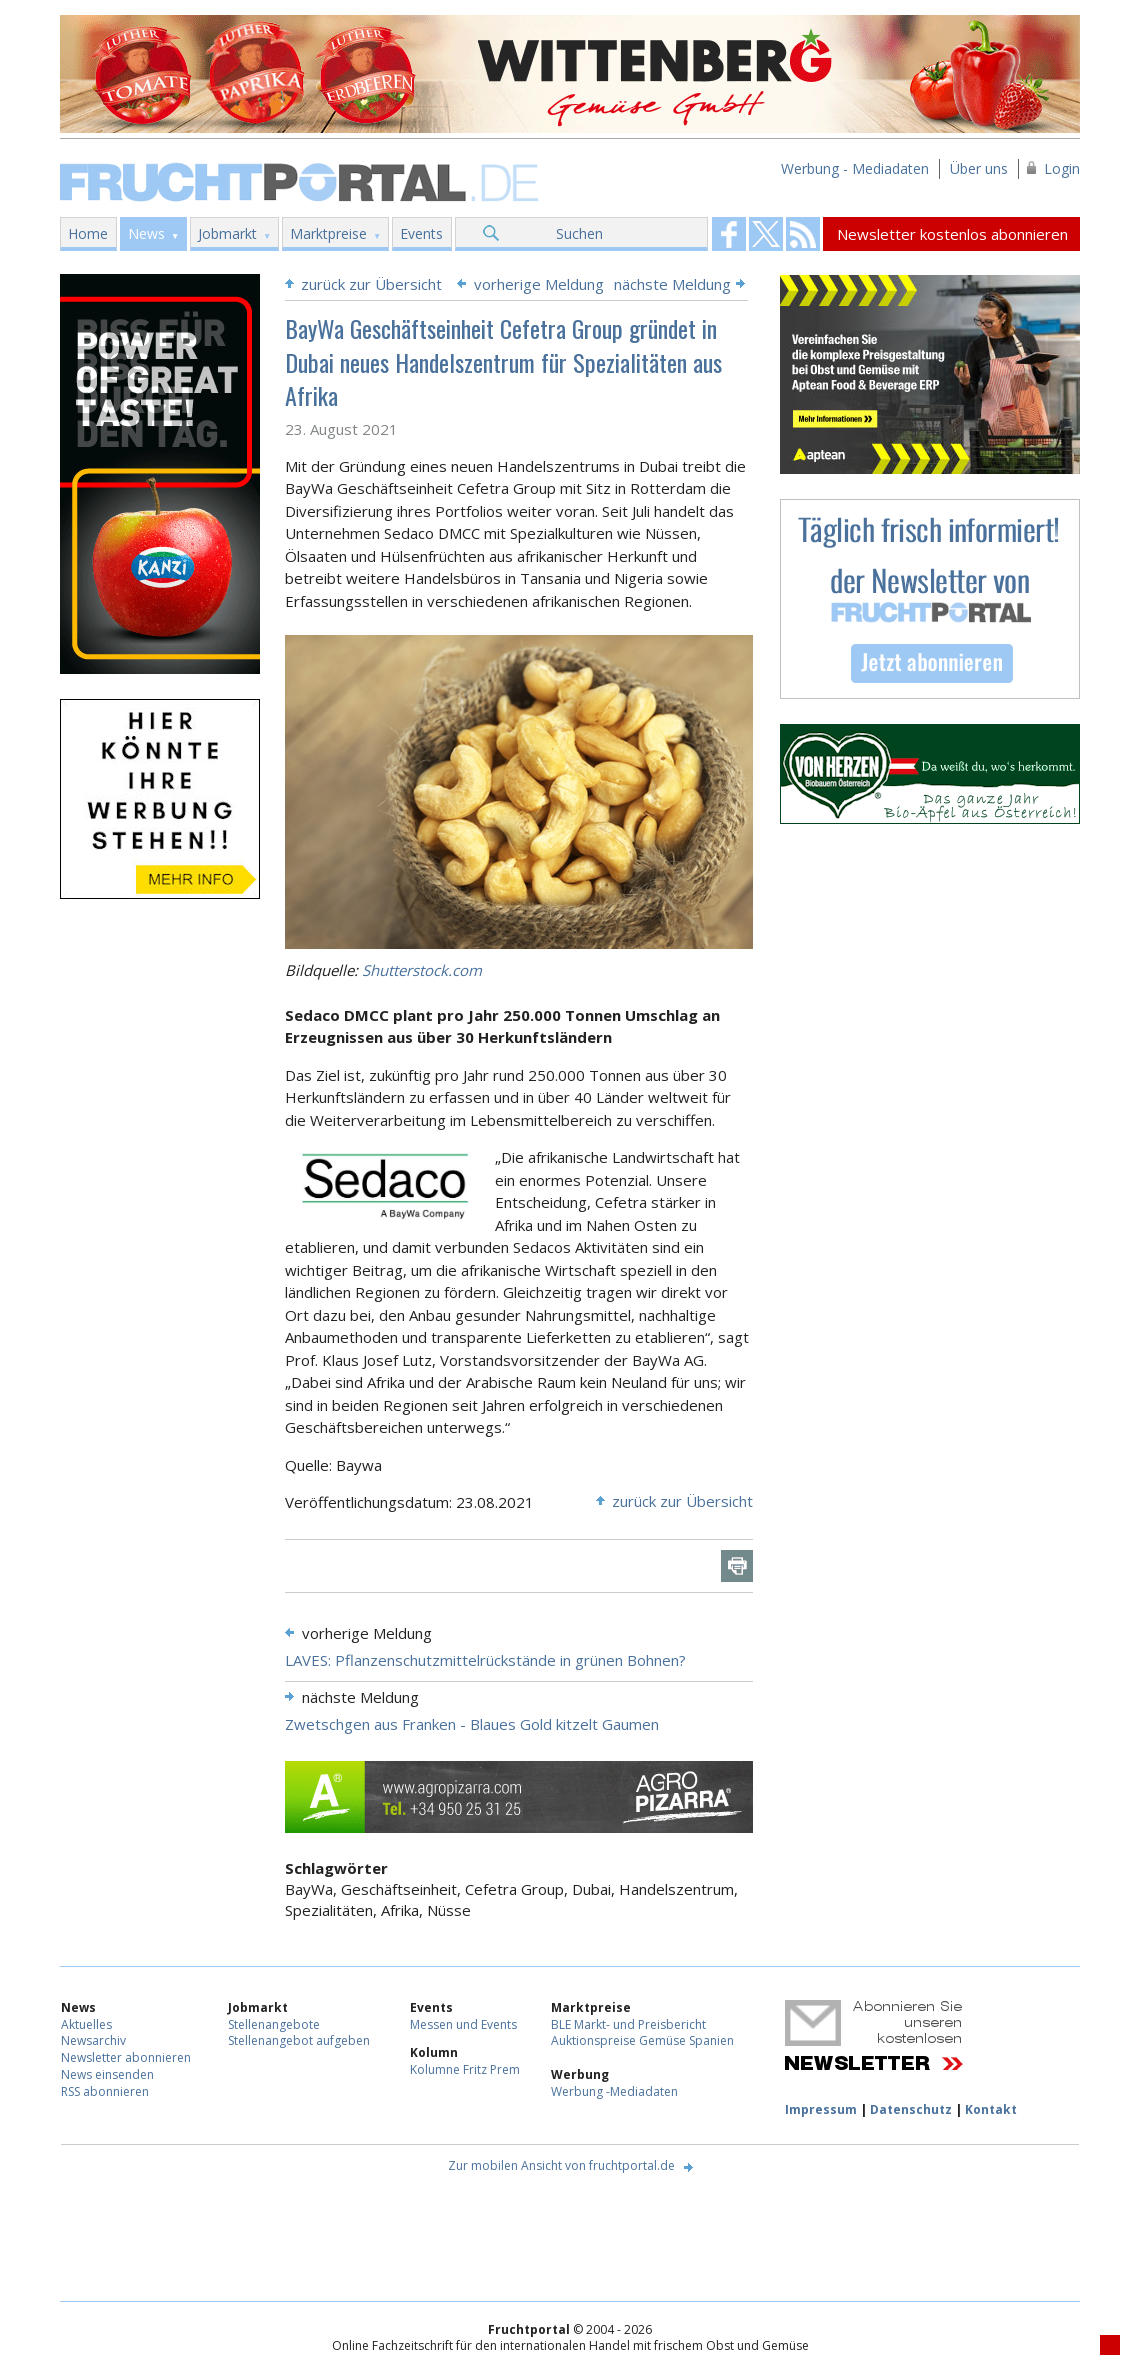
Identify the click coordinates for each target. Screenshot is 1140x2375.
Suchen (579, 233)
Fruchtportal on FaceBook (729, 234)
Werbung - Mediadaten (855, 168)
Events (421, 233)
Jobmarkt (227, 233)
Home (88, 233)
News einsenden (107, 2074)
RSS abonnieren (105, 2091)
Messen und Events (463, 2024)
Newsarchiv (93, 2040)
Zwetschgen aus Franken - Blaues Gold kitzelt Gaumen (472, 1724)
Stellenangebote (274, 2024)
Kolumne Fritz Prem (465, 2069)
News (146, 233)
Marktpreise (328, 233)
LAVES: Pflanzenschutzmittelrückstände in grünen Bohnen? (485, 1660)
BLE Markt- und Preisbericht (628, 2024)
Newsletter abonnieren (126, 2057)
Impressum (821, 2109)
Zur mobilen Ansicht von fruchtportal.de (561, 2165)
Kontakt (991, 2109)
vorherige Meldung (539, 284)
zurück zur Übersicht (371, 284)
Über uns (979, 168)
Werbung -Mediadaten (614, 2091)
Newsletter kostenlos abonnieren (952, 234)
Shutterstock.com (422, 970)
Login (1062, 168)
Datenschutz (911, 2109)
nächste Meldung (672, 284)
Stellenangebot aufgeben (299, 2040)
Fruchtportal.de (302, 180)
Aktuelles (86, 2024)
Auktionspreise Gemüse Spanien (642, 2040)
